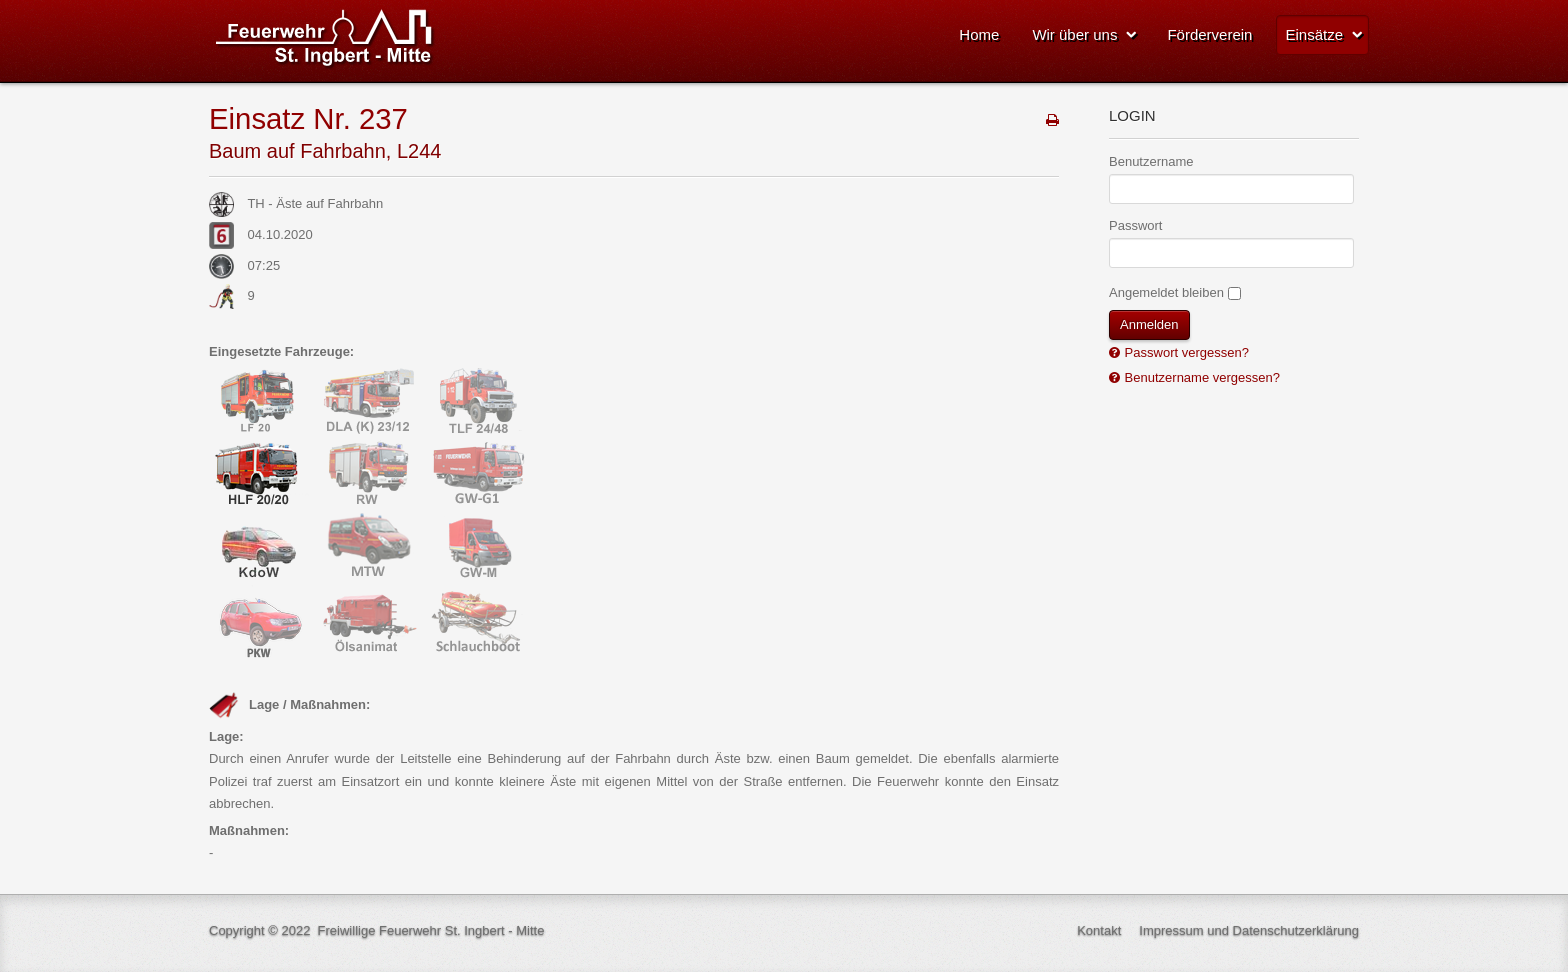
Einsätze (1314, 34)
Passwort (1135, 225)
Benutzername (1151, 161)
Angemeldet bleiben (1166, 292)
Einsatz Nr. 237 (308, 118)
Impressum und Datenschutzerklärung (1249, 930)
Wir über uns (1074, 34)
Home (979, 34)
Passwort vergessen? (1185, 352)
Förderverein (1209, 34)
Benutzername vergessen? (1200, 377)
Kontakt (1099, 930)
